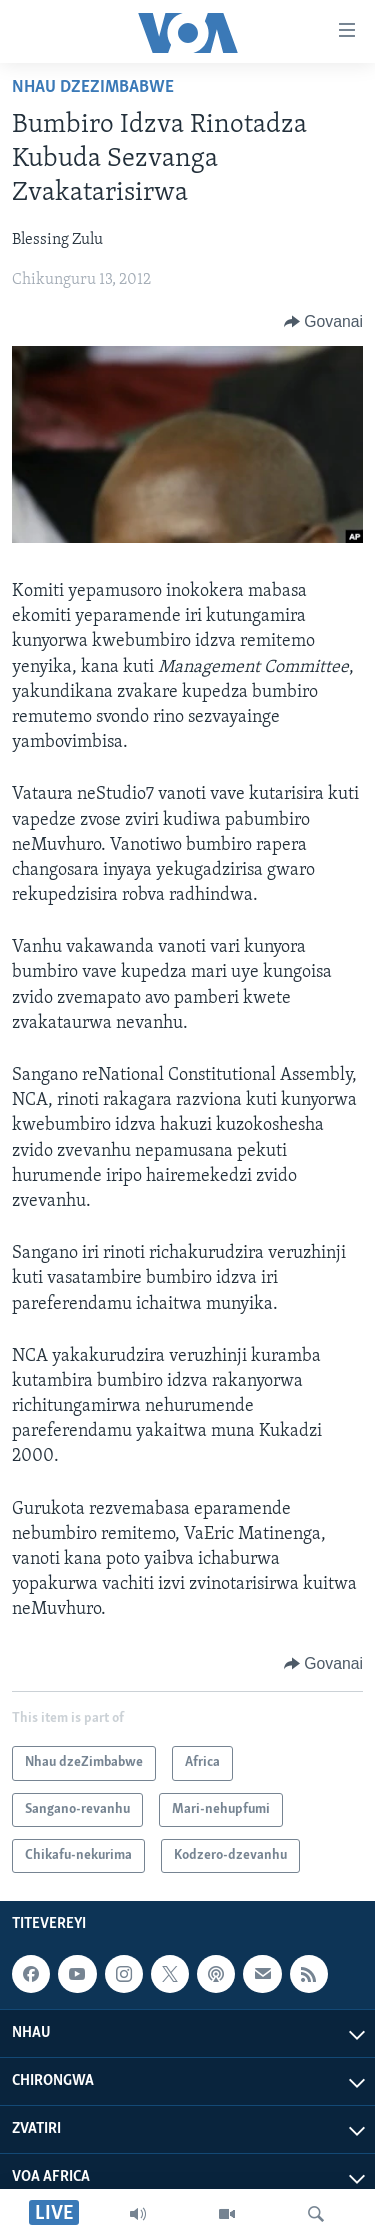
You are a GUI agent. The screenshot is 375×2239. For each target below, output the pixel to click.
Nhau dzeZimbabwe (93, 87)
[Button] (323, 322)
